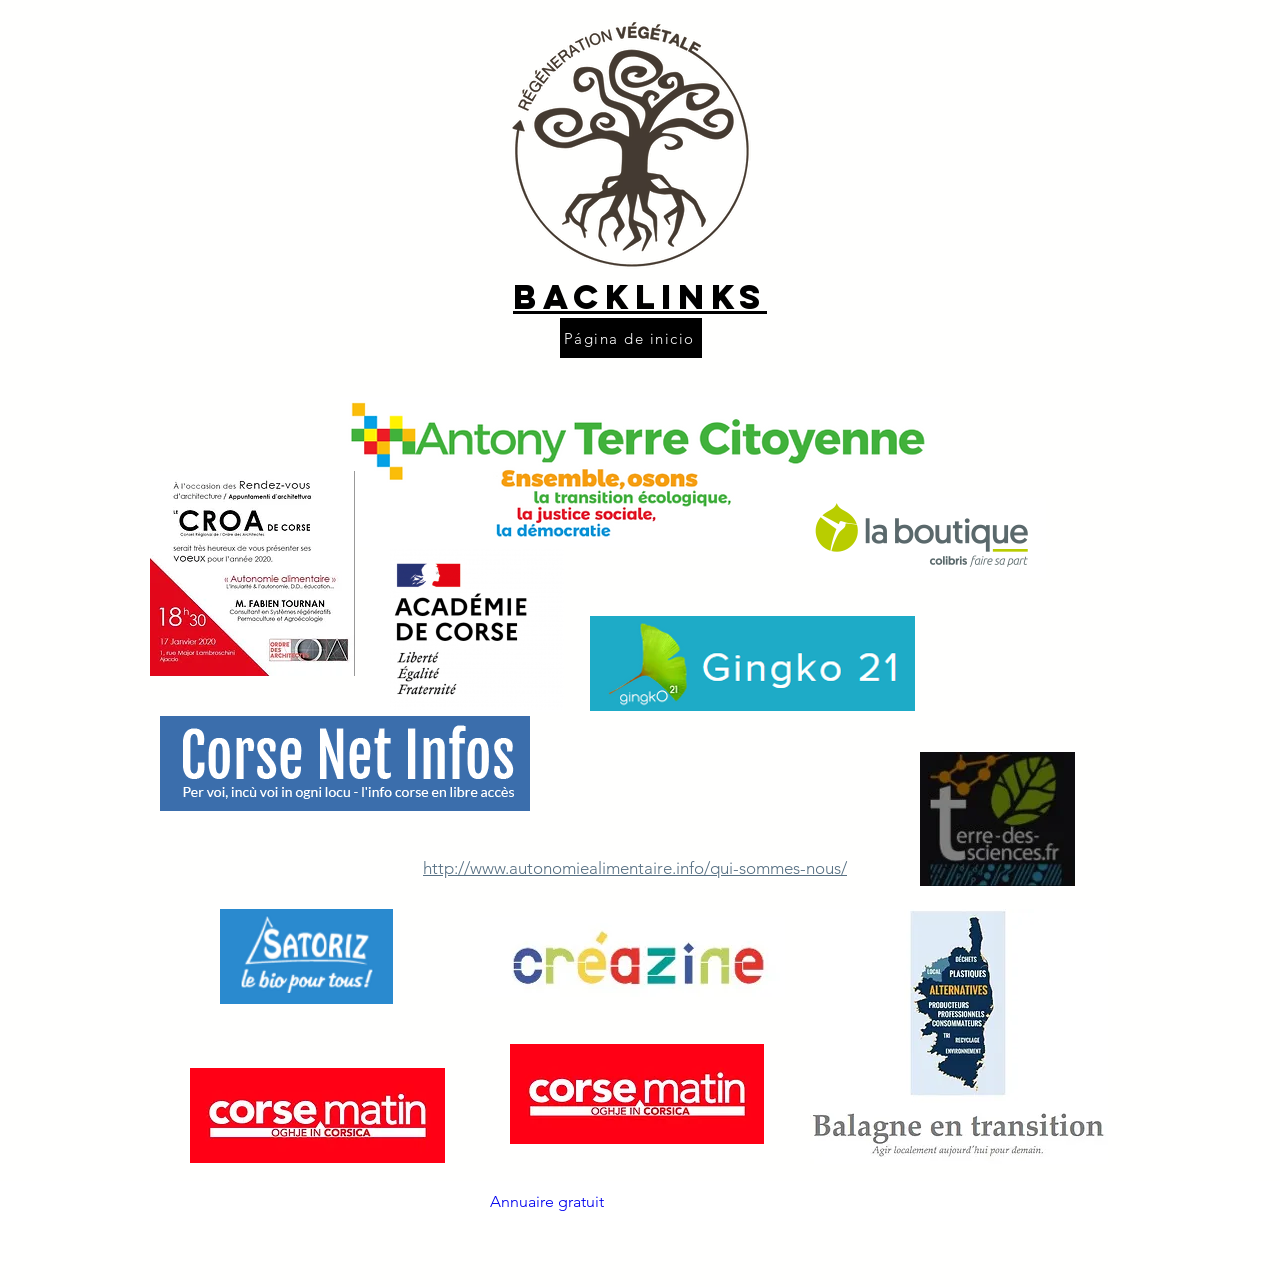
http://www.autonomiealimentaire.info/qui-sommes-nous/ (635, 868)
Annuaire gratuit (547, 1201)
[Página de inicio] (631, 338)
